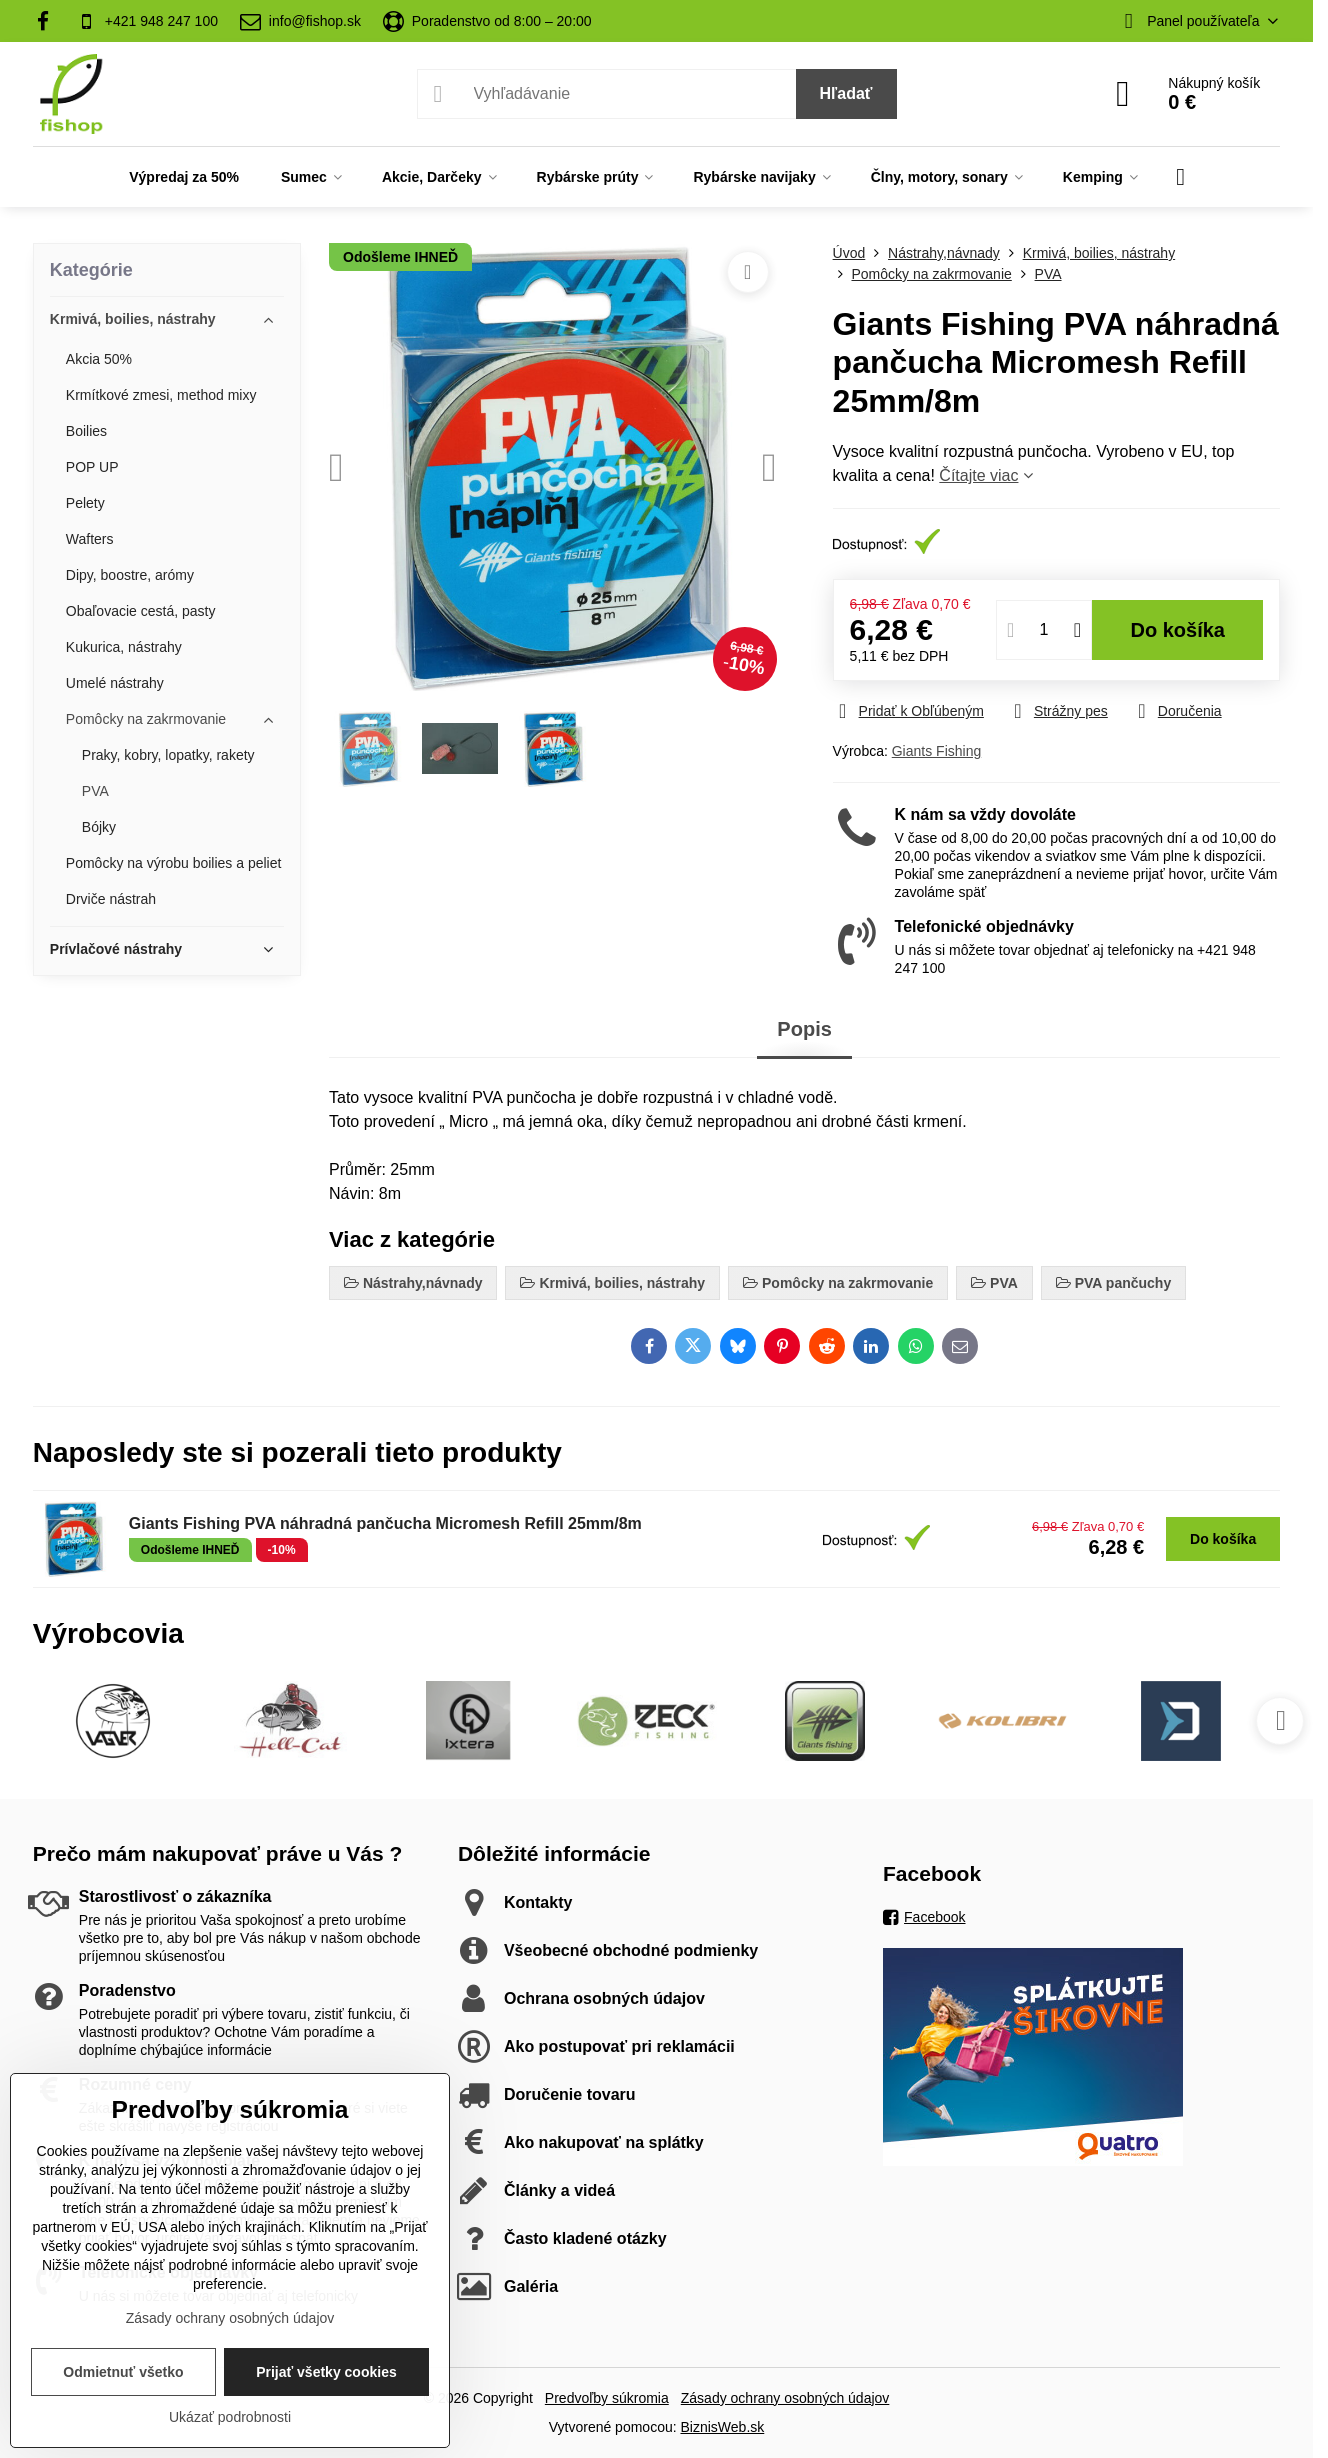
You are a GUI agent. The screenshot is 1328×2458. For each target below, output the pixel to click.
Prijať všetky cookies (326, 2372)
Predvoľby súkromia (607, 2398)
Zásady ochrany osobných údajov (785, 2398)
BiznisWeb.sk (723, 2427)
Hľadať (846, 93)
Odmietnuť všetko (123, 2372)
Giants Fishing (936, 751)
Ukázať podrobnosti (230, 2417)
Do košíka (1178, 630)
